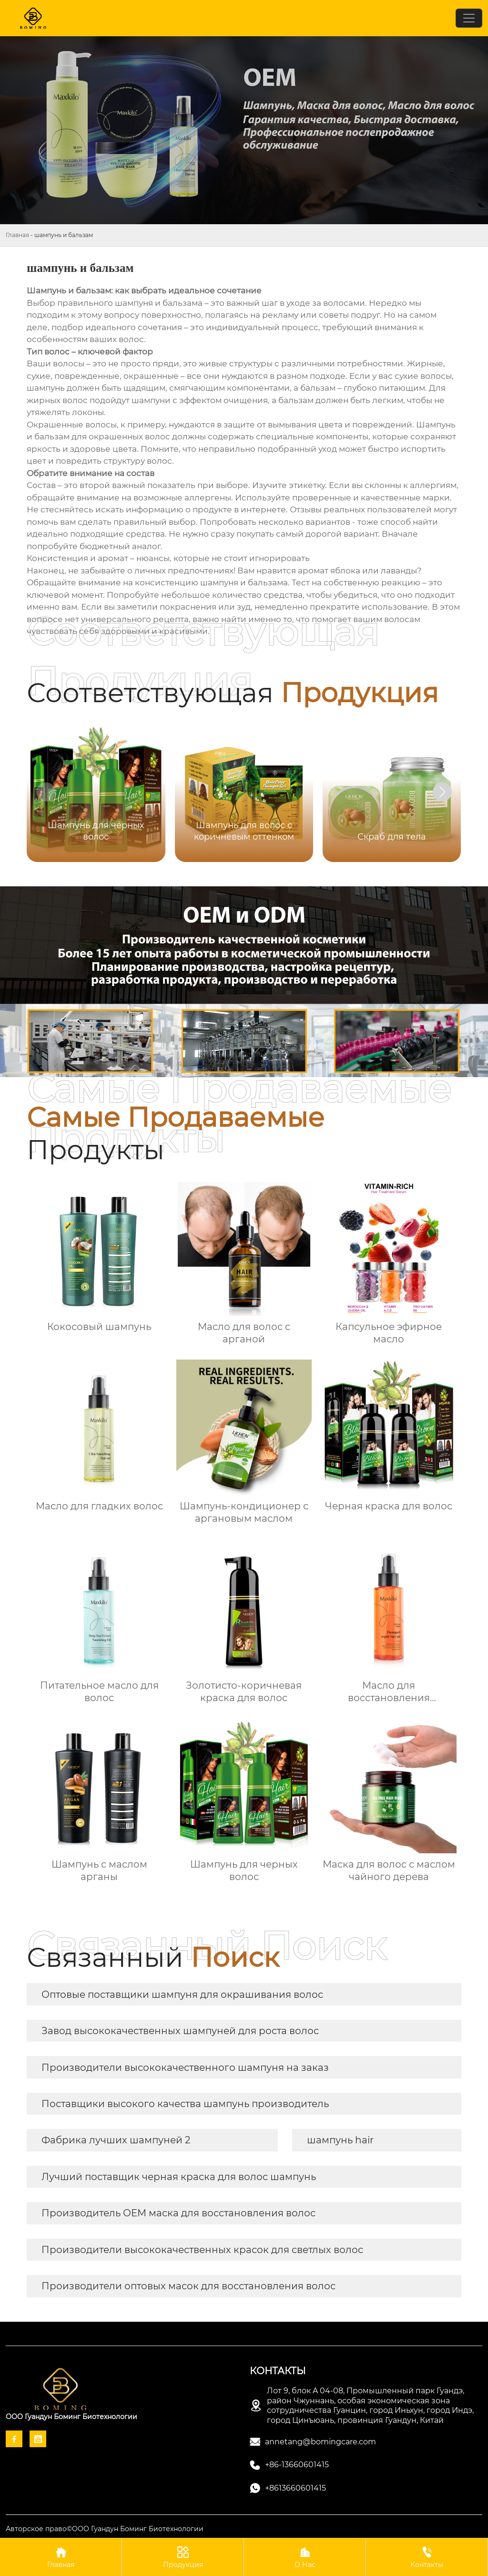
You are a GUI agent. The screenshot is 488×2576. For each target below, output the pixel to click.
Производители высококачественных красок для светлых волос (202, 2249)
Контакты (427, 2556)
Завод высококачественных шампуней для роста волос (180, 2030)
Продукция (183, 2556)
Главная (17, 235)
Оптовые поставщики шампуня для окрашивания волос (182, 1994)
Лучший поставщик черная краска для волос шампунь (178, 2176)
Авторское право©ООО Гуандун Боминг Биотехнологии (104, 2528)
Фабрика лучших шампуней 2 (115, 2140)
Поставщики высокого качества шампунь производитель (185, 2103)
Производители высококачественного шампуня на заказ (185, 2067)
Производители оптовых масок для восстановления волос (188, 2286)
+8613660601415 (295, 2488)
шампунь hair (340, 2140)
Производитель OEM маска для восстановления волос (178, 2213)
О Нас (305, 2556)
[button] (442, 791)
